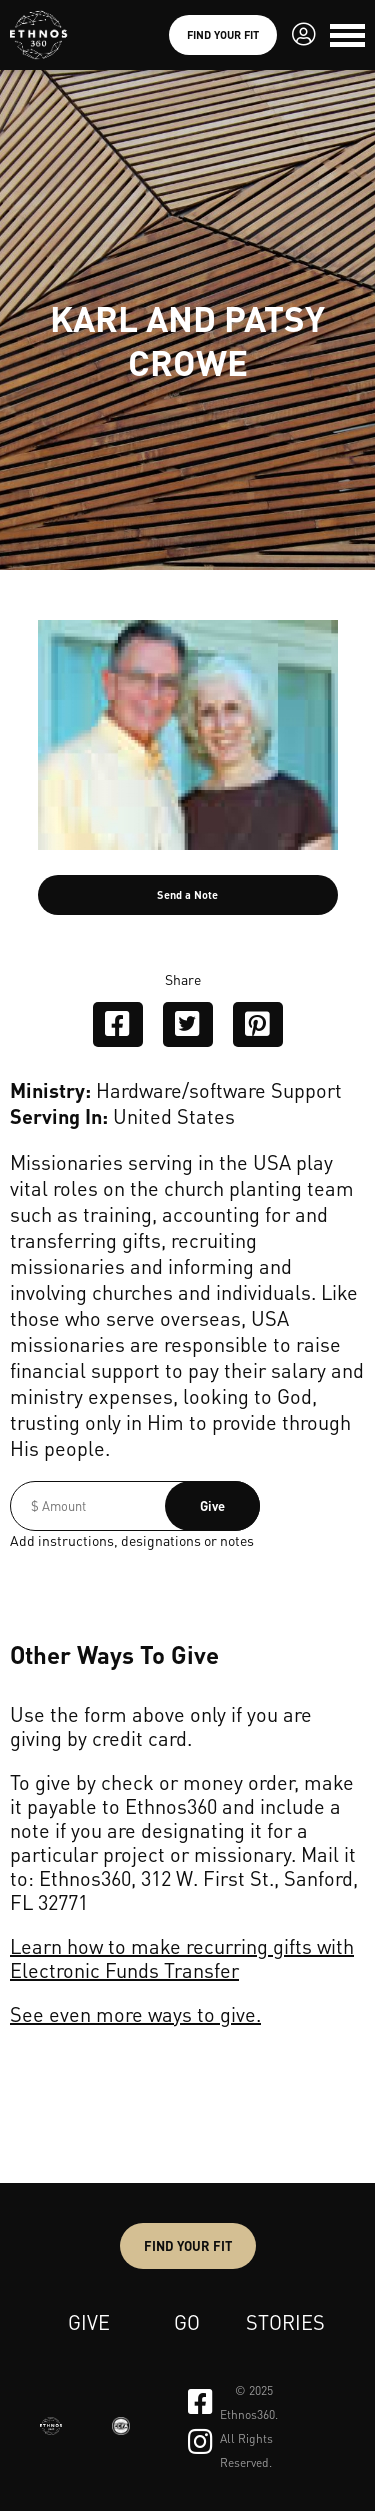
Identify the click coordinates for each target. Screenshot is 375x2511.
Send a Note (187, 895)
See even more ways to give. (135, 2014)
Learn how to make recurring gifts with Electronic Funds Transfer (182, 1958)
